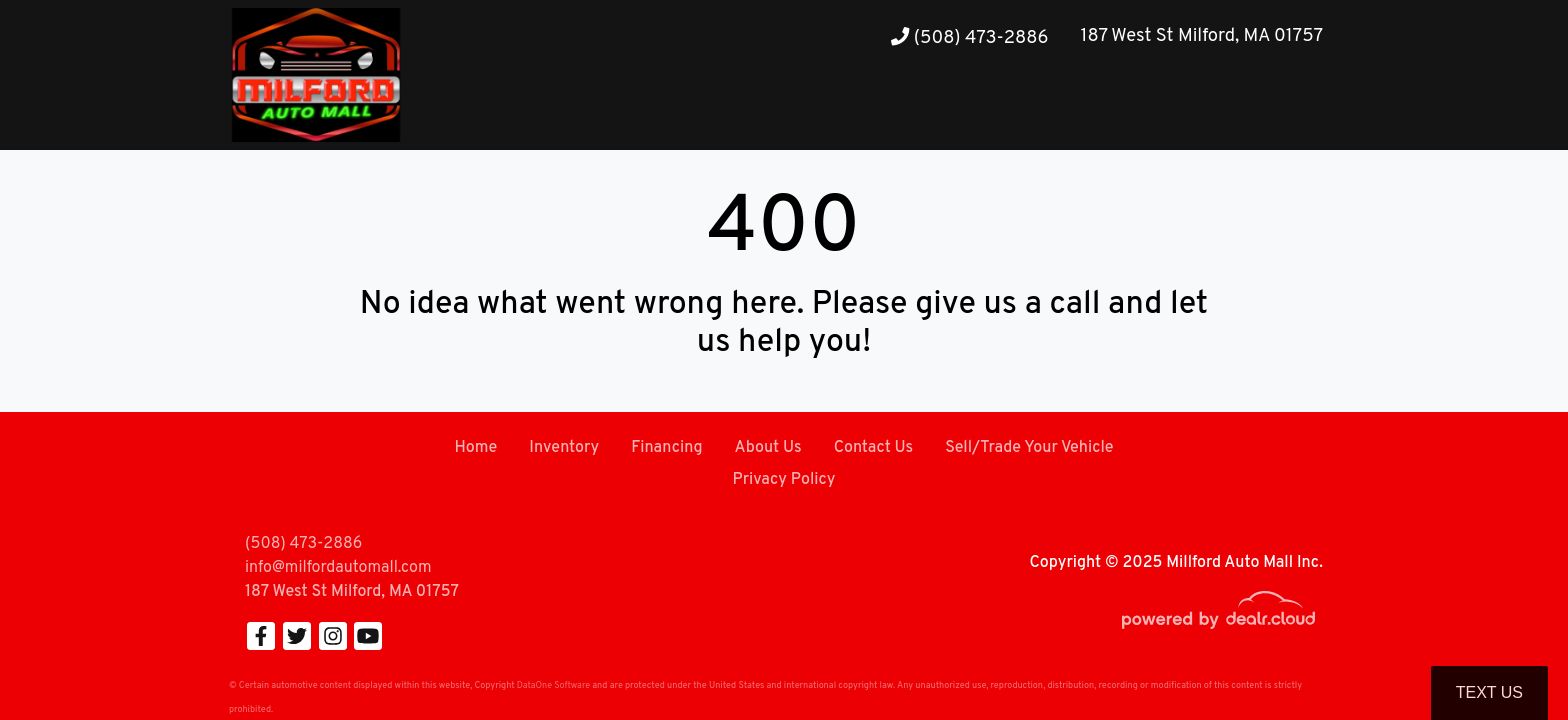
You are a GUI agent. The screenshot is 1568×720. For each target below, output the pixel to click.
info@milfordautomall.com (338, 568)
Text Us (1489, 692)
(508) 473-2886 (969, 38)
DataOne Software (553, 685)
